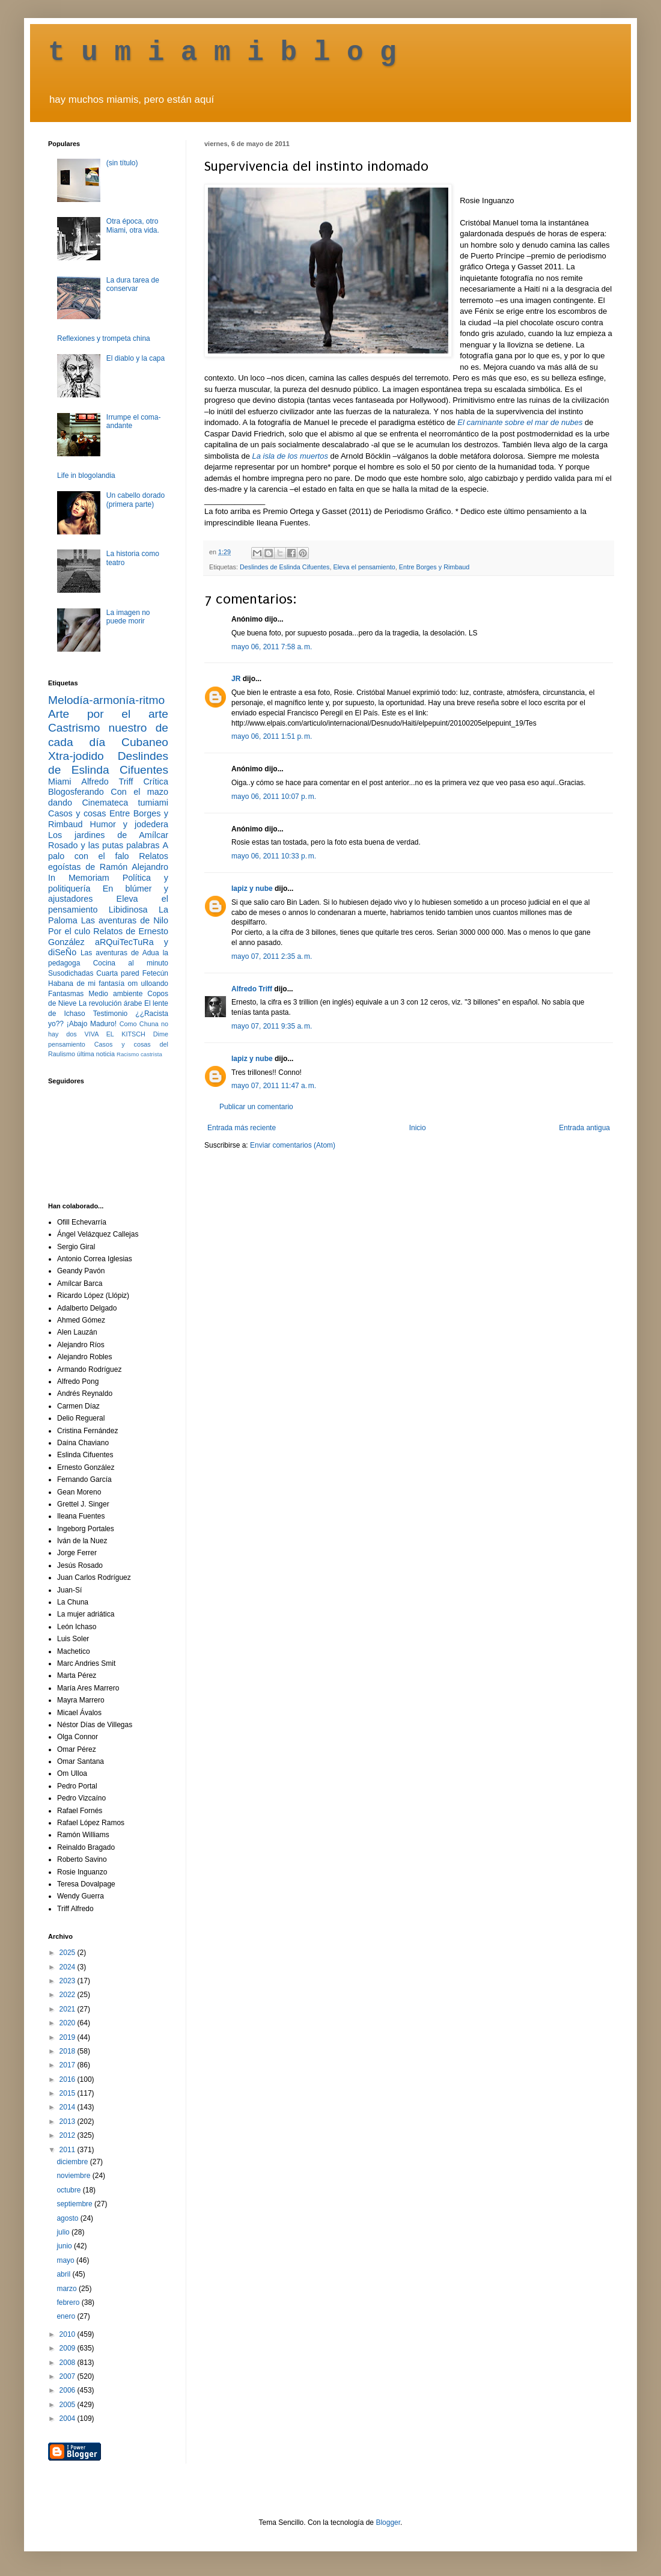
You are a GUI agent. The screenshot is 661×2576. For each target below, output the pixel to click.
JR (235, 679)
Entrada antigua (584, 1128)
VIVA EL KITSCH (115, 1034)
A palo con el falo (108, 850)
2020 (68, 2023)
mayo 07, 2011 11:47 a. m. (273, 1085)
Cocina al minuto (130, 963)
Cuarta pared (117, 973)
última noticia (96, 1053)
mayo (66, 2260)
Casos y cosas (77, 813)
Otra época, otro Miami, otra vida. (132, 225)
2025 (68, 1952)
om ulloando (148, 983)
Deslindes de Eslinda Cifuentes (284, 567)
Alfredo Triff (251, 989)
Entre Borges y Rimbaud (434, 567)
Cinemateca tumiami (125, 802)
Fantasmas (66, 994)
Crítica (155, 781)
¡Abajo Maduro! (92, 1024)
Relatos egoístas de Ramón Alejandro (108, 861)
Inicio (417, 1128)
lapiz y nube (252, 888)
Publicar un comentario (256, 1107)
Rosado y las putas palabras (103, 845)
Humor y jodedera (129, 824)
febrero (68, 2302)
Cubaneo (144, 742)
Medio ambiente (115, 994)
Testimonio (110, 1013)
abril (64, 2274)
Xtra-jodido (76, 756)
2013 (68, 2121)
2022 (68, 1994)
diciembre (73, 2162)
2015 (68, 2093)
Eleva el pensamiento (364, 567)
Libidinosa (128, 909)
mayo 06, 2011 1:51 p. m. (271, 736)
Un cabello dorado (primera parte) (135, 499)
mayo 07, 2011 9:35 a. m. (271, 1026)
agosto (68, 2218)
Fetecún (155, 973)
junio (65, 2246)
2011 (68, 2150)
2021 (68, 2009)
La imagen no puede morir (128, 616)
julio (64, 2232)
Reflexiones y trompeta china (103, 338)
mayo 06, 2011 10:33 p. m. (273, 856)
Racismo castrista (139, 1054)
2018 (68, 2051)
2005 (68, 2404)
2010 (68, 2334)
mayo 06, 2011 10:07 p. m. (273, 796)
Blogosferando (76, 792)
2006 (68, 2390)
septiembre (75, 2204)
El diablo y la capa (135, 358)
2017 (68, 2065)
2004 (68, 2418)
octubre (69, 2190)
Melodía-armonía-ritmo (106, 700)
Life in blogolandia (86, 475)
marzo (67, 2288)
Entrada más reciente (241, 1128)
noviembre (74, 2175)
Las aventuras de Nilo (124, 920)
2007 (68, 2376)
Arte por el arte (108, 714)
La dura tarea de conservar (132, 284)
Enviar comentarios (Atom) (292, 1145)
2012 (68, 2135)
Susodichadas (70, 973)
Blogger (388, 2522)
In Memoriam (78, 878)
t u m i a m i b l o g (222, 53)
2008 (68, 2362)
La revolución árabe (110, 1003)
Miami (59, 781)
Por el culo (69, 931)
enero (66, 2316)
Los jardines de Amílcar (108, 835)
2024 (68, 1967)
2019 (68, 2037)
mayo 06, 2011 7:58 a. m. (271, 647)
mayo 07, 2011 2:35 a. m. (271, 956)
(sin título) (122, 163)
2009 (68, 2348)
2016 (68, 2079)
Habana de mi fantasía (86, 983)
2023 (68, 1981)
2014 (68, 2107)
